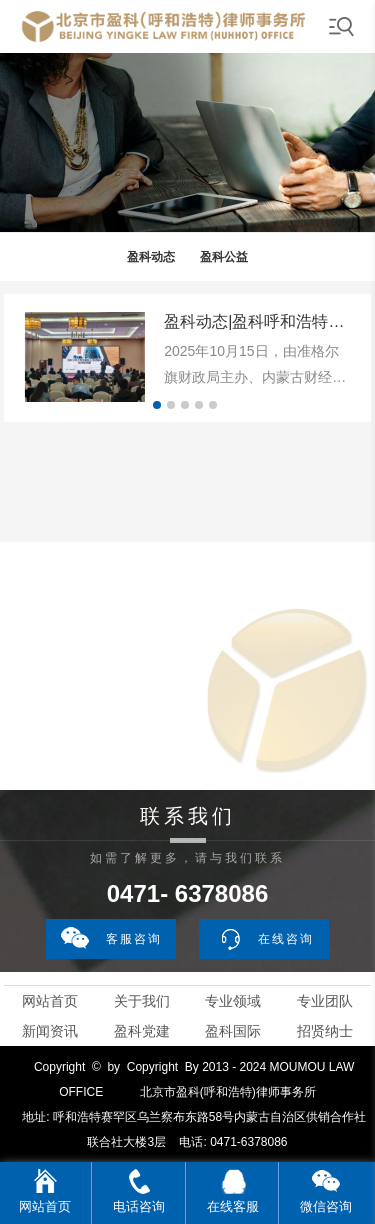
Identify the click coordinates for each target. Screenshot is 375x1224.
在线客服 (233, 1206)
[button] (157, 405)
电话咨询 (139, 1206)
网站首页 (50, 1001)
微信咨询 (326, 1206)
